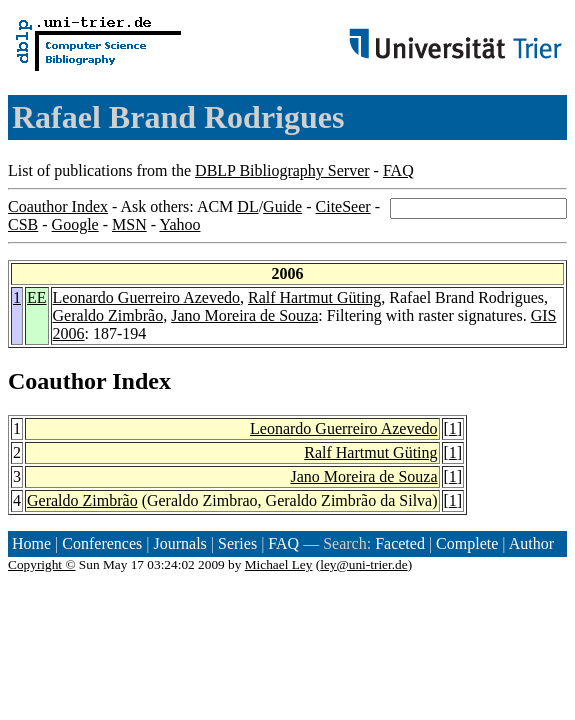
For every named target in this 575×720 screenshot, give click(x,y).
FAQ (398, 170)
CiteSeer (343, 206)
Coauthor (57, 381)
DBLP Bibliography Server (282, 170)
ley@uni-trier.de (363, 564)
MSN (129, 224)
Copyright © (42, 564)
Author (531, 543)
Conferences (102, 543)
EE (37, 297)
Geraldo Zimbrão (108, 315)
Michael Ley (279, 564)
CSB (23, 224)
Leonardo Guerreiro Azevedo (146, 297)
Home (31, 543)
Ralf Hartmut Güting (314, 297)
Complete (467, 543)
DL (247, 206)
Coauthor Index (58, 206)
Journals (179, 543)
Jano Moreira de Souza (244, 315)
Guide (282, 206)
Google (75, 224)
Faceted (400, 543)
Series (237, 543)
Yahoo (179, 224)
